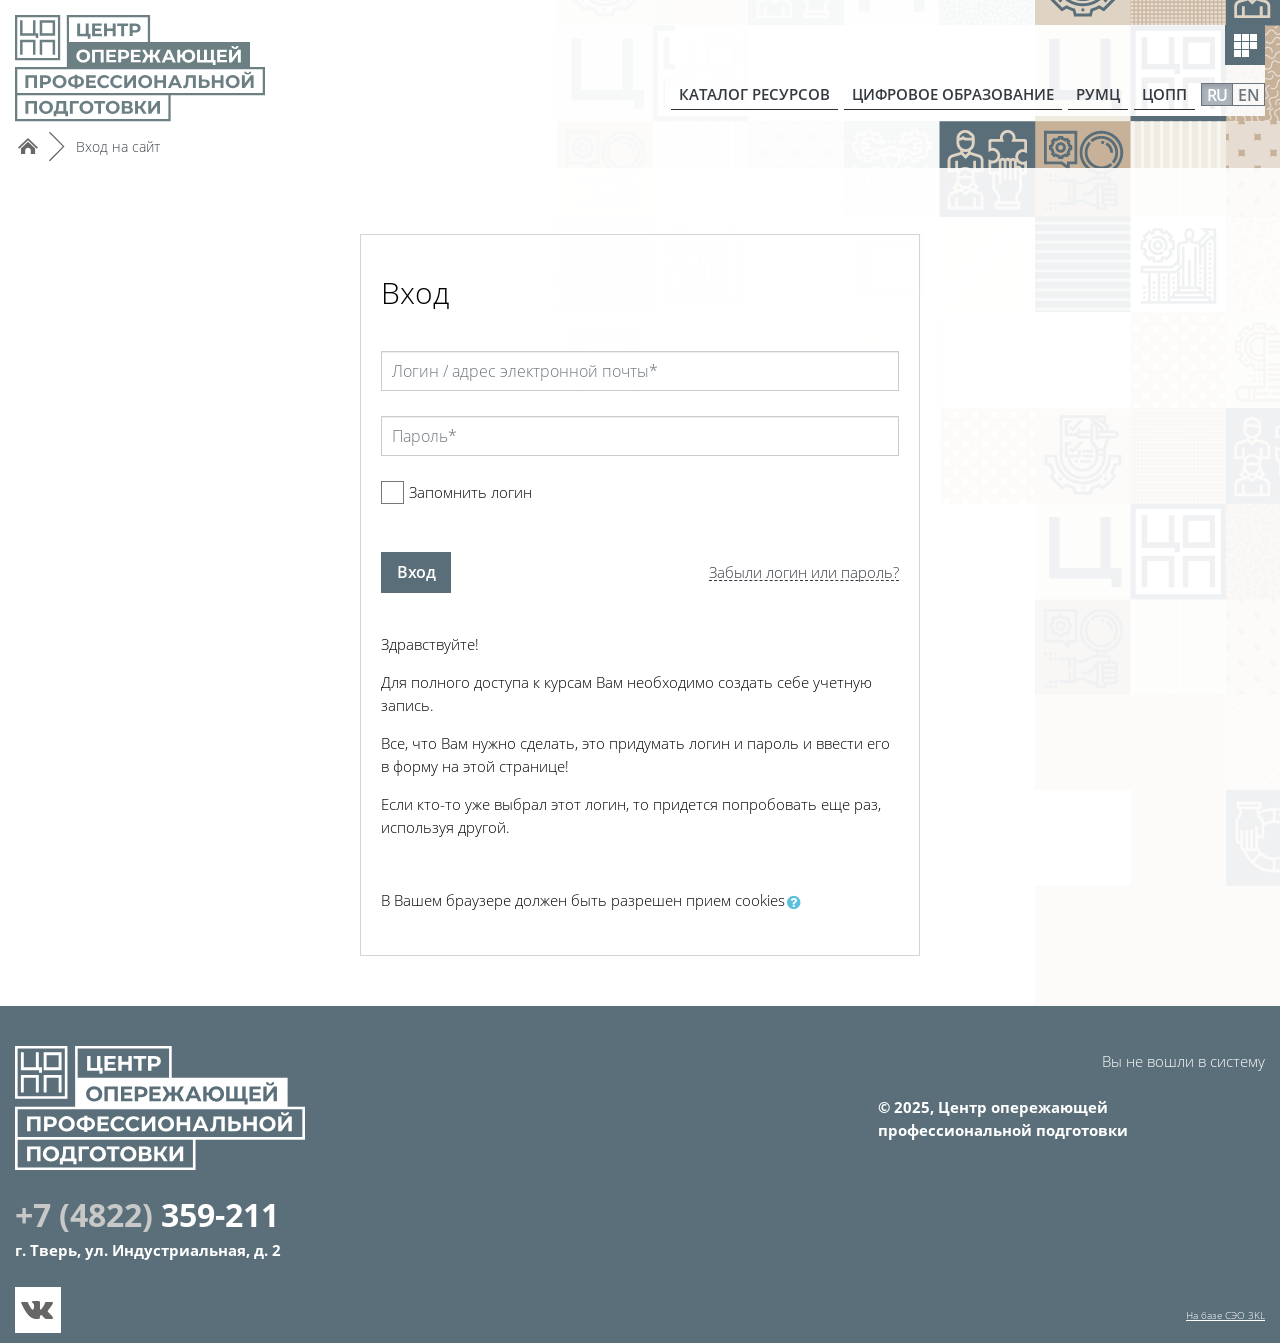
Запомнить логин (470, 492)
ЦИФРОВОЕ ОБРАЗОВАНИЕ (953, 94)
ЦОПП (1164, 94)
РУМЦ (1098, 94)
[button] (798, 902)
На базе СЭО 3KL (1225, 1315)
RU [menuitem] (1217, 95)
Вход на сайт (118, 146)
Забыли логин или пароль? (804, 572)
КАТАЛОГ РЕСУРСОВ (754, 94)
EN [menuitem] (1248, 95)
